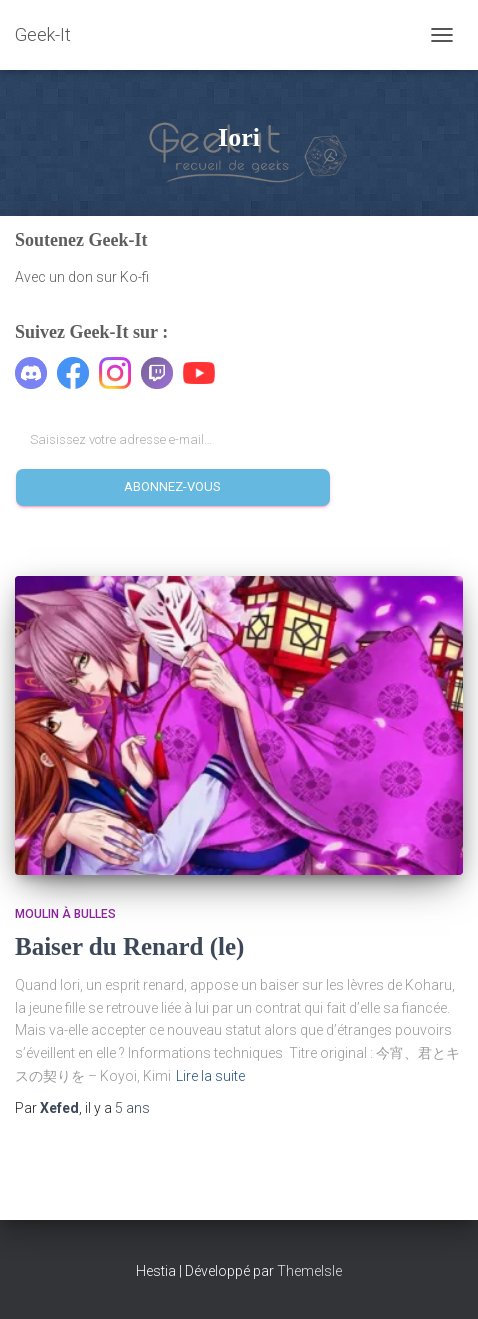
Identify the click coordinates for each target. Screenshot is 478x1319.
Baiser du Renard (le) (129, 946)
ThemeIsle (309, 1271)
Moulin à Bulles (65, 914)
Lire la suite (210, 1076)
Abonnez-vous (172, 486)
